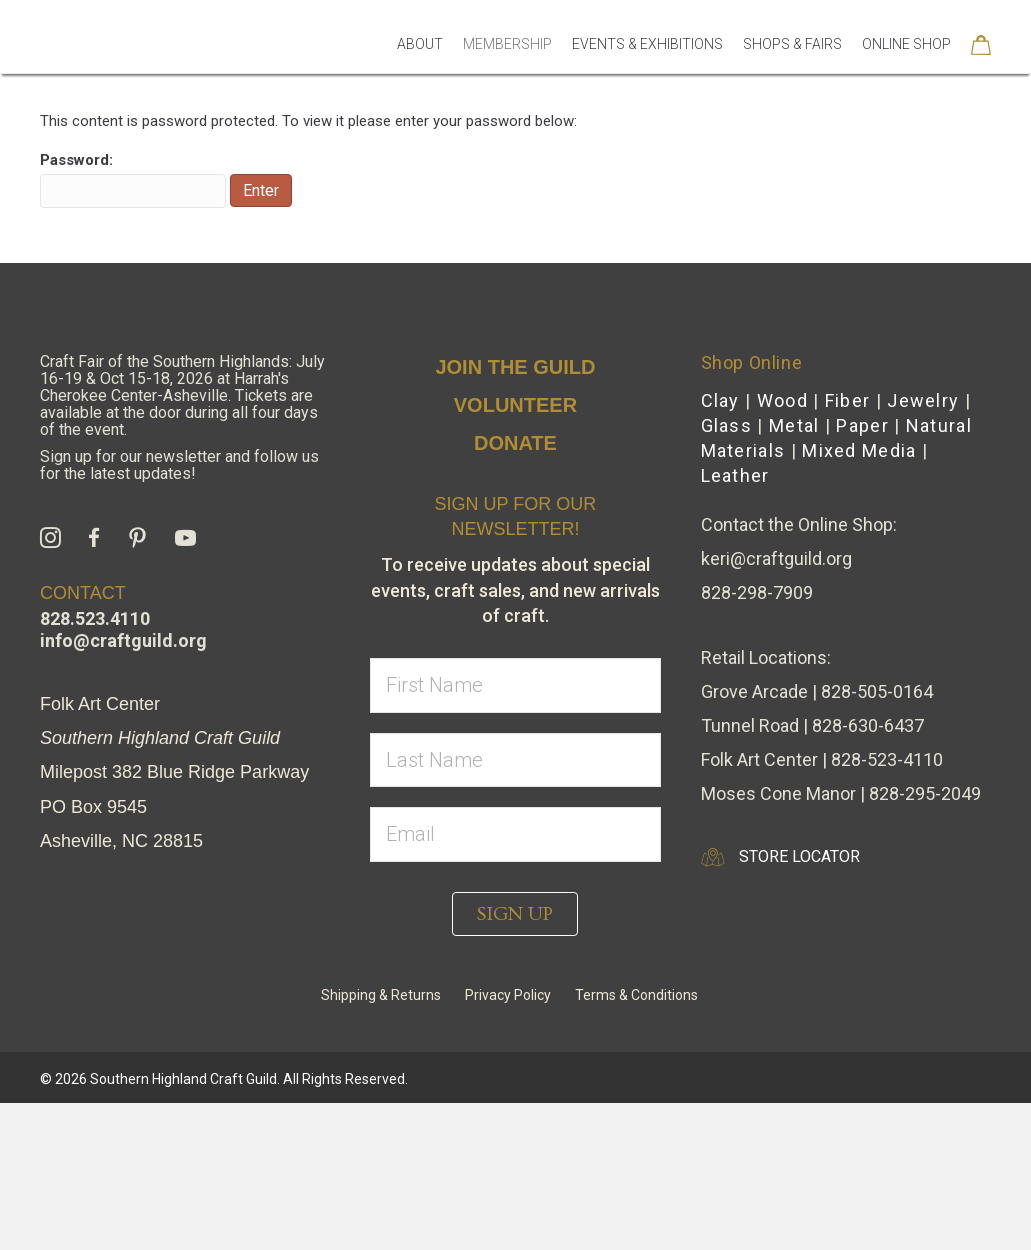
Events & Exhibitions (647, 72)
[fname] (515, 832)
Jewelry (923, 547)
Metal (794, 572)
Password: (133, 327)
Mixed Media (859, 597)
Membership (507, 72)
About (420, 72)
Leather (735, 622)
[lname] (515, 907)
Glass (727, 572)
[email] (515, 981)
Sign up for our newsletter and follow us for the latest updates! (179, 612)
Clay (720, 547)
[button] (515, 1061)
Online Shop (906, 72)
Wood (782, 547)
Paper (862, 572)
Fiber (848, 547)
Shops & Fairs (792, 72)
